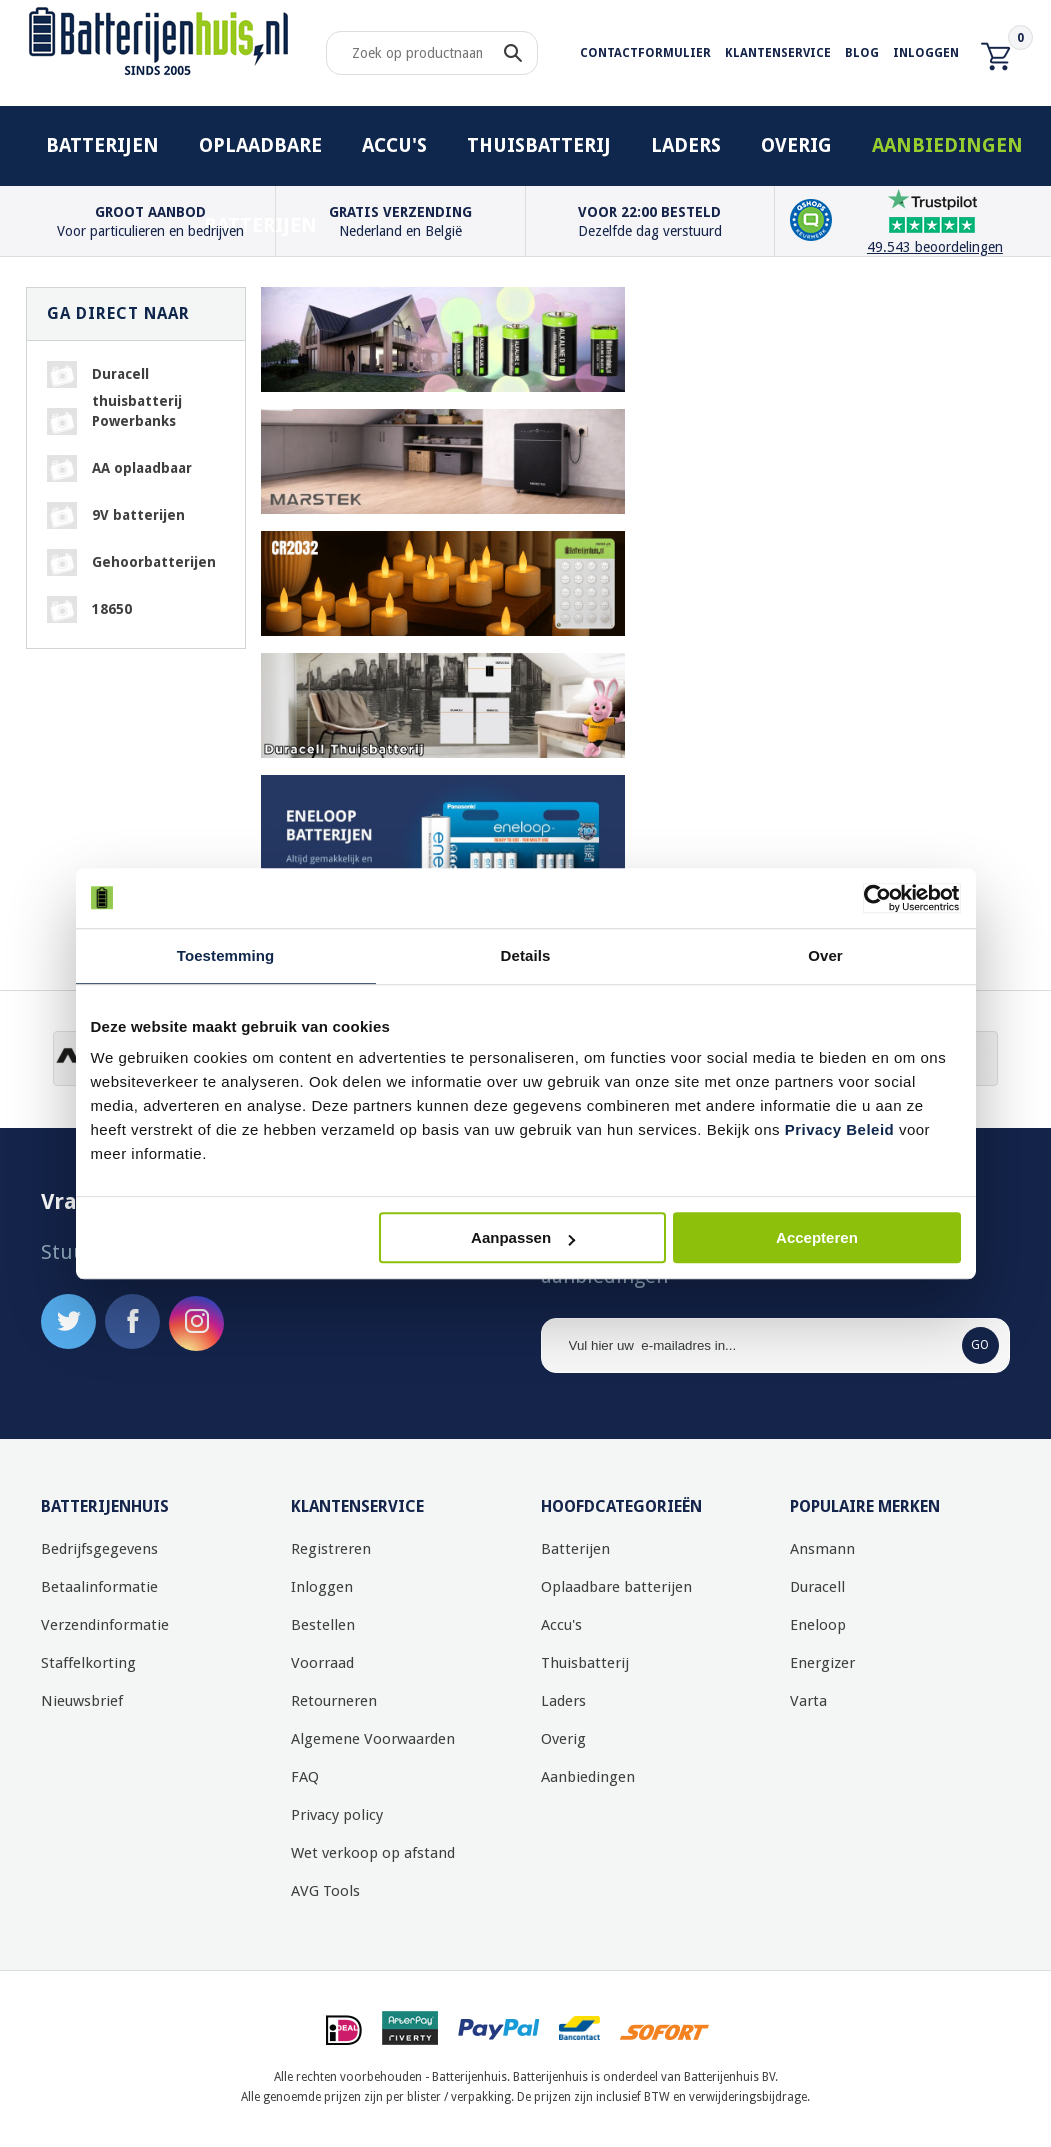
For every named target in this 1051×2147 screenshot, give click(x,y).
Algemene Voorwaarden (373, 1739)
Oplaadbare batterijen (260, 160)
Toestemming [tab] (226, 955)
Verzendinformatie (105, 1625)
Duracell (817, 1587)
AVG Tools (325, 1891)
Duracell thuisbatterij (137, 377)
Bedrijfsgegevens (99, 1549)
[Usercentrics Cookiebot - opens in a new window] (873, 898)
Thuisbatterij (539, 145)
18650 (112, 609)
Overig (796, 145)
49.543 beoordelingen (935, 247)
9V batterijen (138, 515)
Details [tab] (526, 955)
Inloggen (926, 53)
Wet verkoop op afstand (373, 1853)
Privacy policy (337, 1815)
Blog (862, 53)
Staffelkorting (88, 1663)
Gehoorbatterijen (154, 562)
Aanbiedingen (947, 145)
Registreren (331, 1549)
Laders (686, 145)
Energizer (822, 1663)
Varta (808, 1701)
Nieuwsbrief (82, 1701)
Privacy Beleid (840, 1129)
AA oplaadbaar (142, 468)
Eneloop (818, 1625)
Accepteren (817, 1237)
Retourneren (334, 1701)
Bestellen (323, 1625)
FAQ (305, 1777)
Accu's (394, 145)
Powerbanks (134, 421)
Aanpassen (523, 1237)
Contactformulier (645, 53)
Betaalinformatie (99, 1587)
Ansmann (822, 1549)
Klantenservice (778, 53)
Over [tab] (825, 955)
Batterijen (102, 145)
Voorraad (322, 1663)
